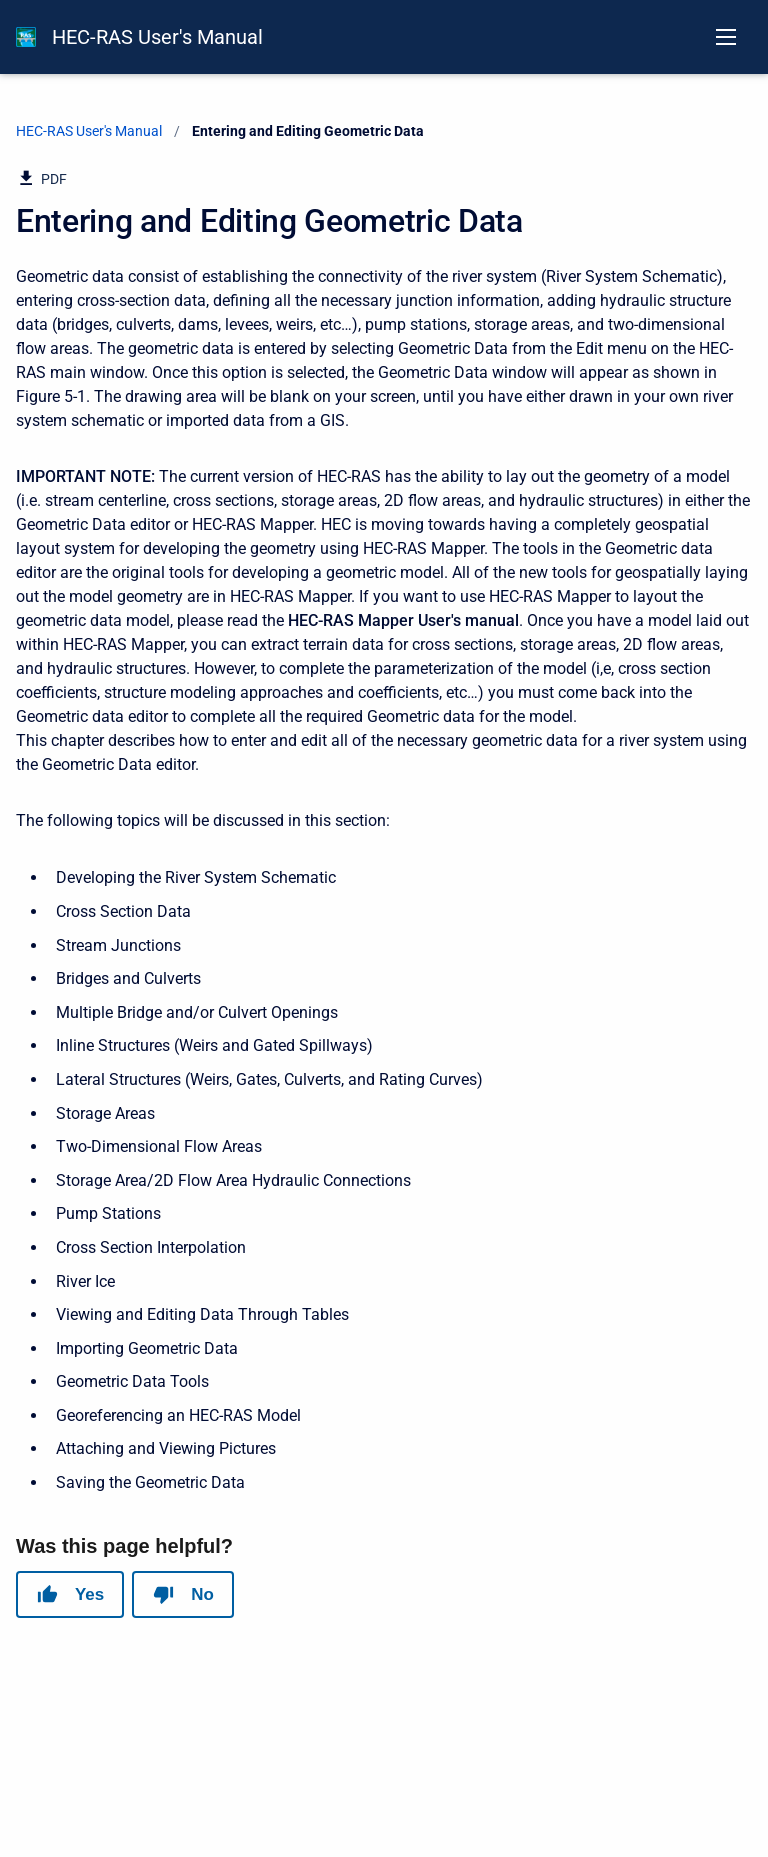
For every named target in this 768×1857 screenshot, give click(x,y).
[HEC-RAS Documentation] (26, 37)
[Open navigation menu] (726, 37)
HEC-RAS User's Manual (157, 37)
